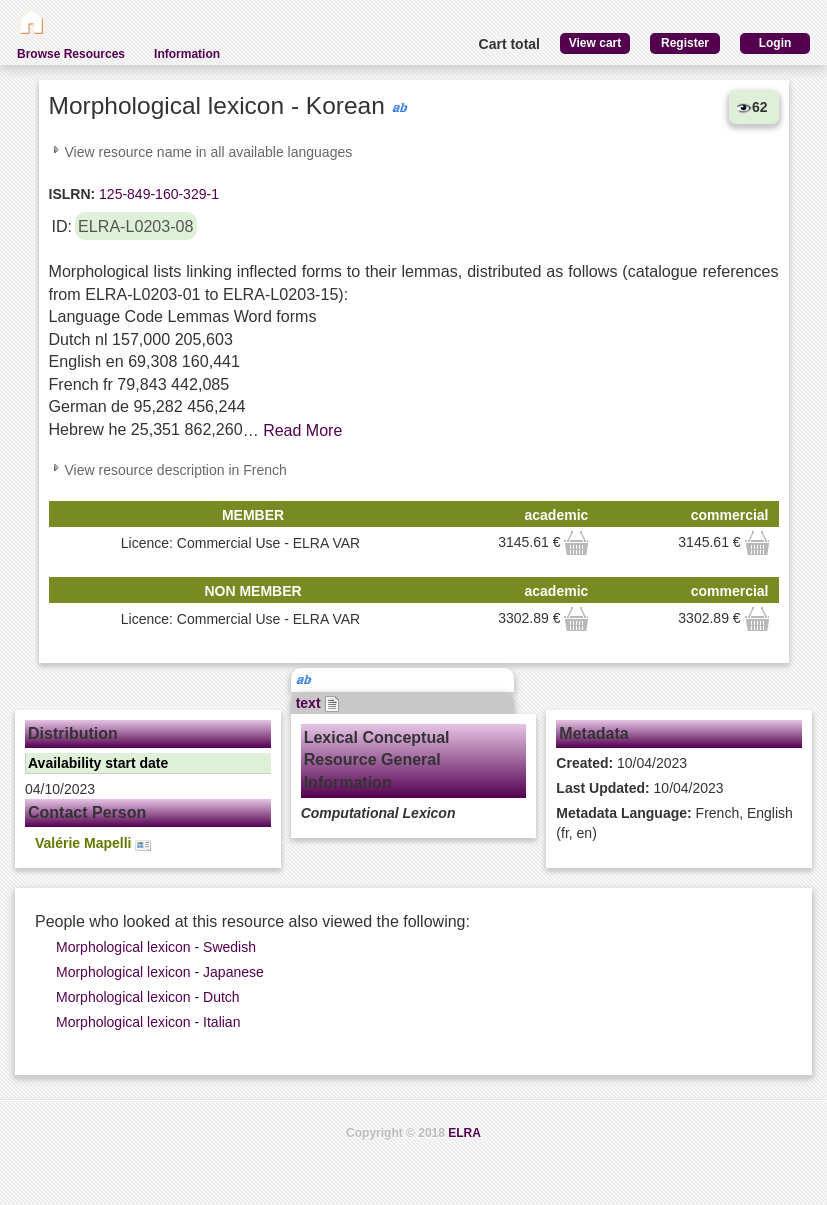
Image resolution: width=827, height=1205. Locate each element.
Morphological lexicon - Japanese (160, 972)
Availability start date (98, 763)
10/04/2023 (621, 763)
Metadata (593, 733)
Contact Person (87, 812)
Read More (302, 430)
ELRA (464, 1133)
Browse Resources (71, 54)
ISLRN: (72, 194)
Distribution (73, 733)
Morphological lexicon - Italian (148, 1022)
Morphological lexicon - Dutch (148, 997)
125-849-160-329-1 (157, 194)
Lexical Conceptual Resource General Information (377, 760)
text (318, 703)
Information (187, 54)
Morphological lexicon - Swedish (156, 947)
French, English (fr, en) (674, 823)
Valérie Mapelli (93, 843)
